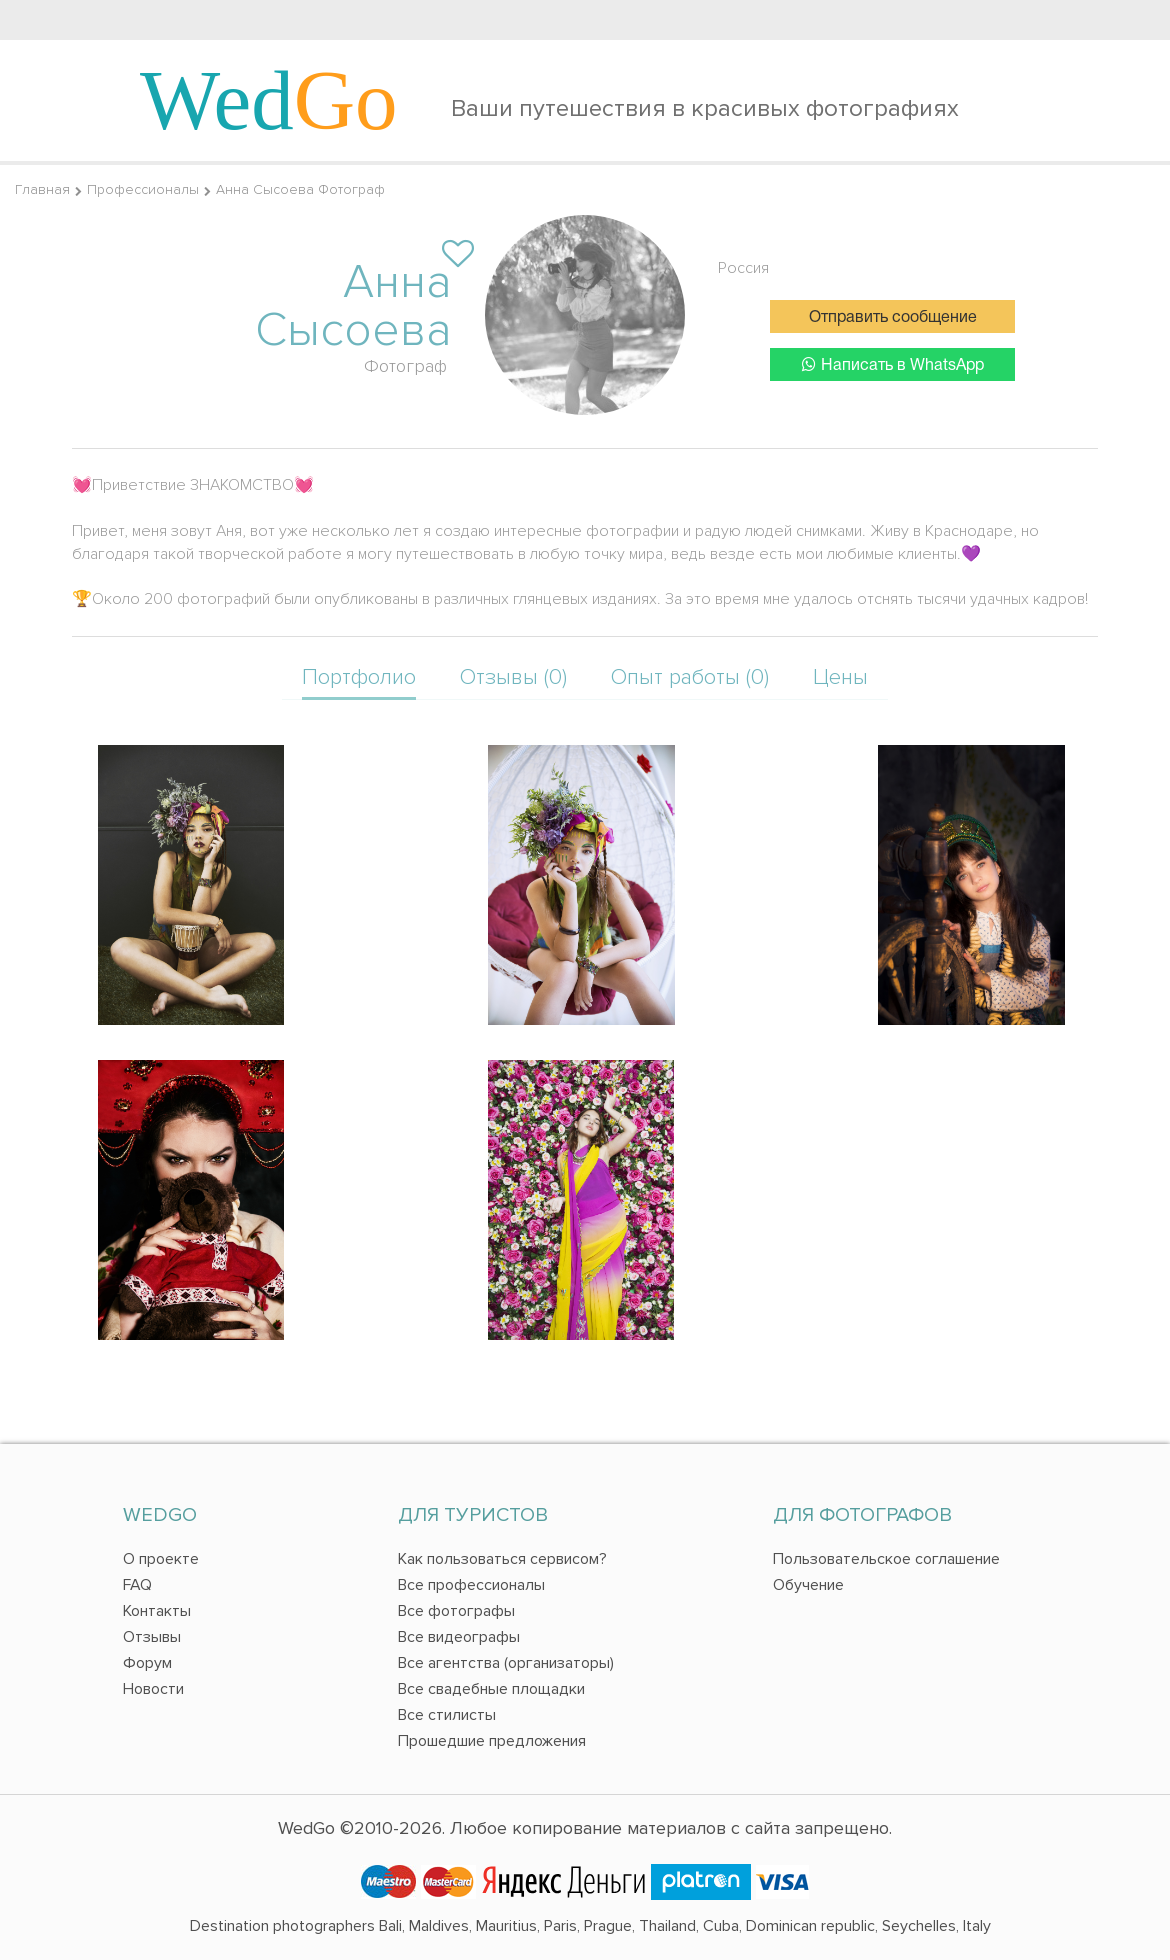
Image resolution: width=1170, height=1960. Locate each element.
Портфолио (359, 677)
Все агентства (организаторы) (506, 1663)
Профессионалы (143, 189)
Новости (153, 1689)
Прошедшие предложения (492, 1741)
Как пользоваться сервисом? (502, 1559)
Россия (743, 268)
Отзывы (152, 1637)
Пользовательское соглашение (886, 1559)
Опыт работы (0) (690, 677)
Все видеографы (459, 1637)
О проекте (161, 1559)
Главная (42, 189)
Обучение (808, 1585)
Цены (840, 677)
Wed (269, 100)
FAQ (137, 1585)
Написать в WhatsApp (893, 364)
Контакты (157, 1611)
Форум (147, 1663)
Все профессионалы (471, 1585)
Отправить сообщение (893, 318)
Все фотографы (456, 1611)
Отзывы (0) (513, 677)
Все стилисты (447, 1715)
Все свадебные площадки (491, 1689)
